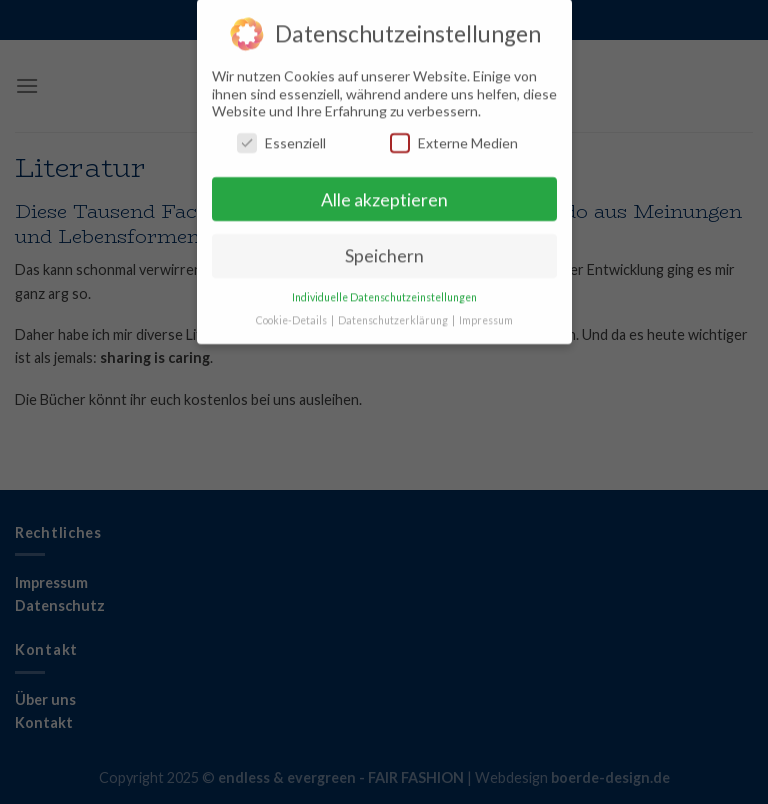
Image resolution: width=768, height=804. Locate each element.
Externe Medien (454, 134)
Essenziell (281, 134)
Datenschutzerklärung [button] (394, 313)
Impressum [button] (486, 313)
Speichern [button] (384, 248)
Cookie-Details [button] (292, 313)
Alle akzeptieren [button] (384, 191)
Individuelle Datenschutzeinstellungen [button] (384, 290)
